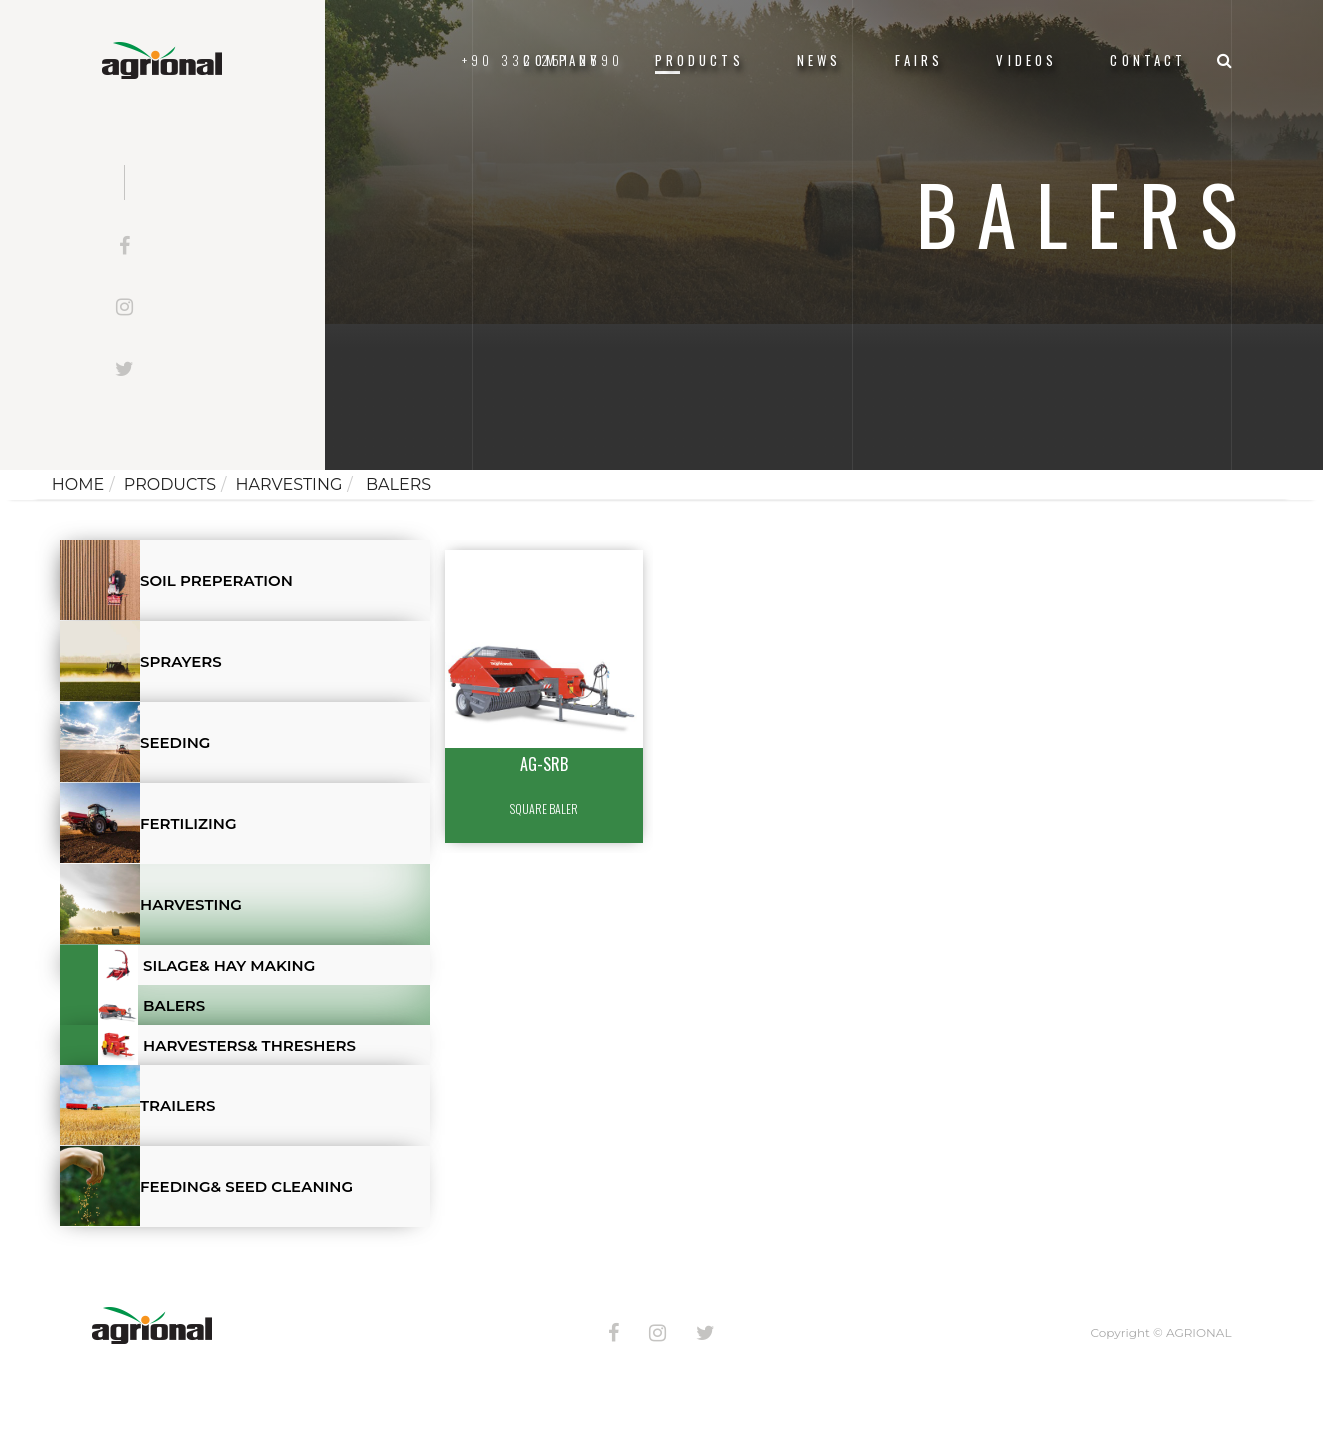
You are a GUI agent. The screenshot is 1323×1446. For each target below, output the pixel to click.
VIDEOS (1026, 60)
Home (78, 484)
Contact (1148, 60)
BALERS (396, 484)
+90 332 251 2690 (542, 60)
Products (699, 60)
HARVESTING (289, 484)
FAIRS (919, 60)
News (819, 60)
